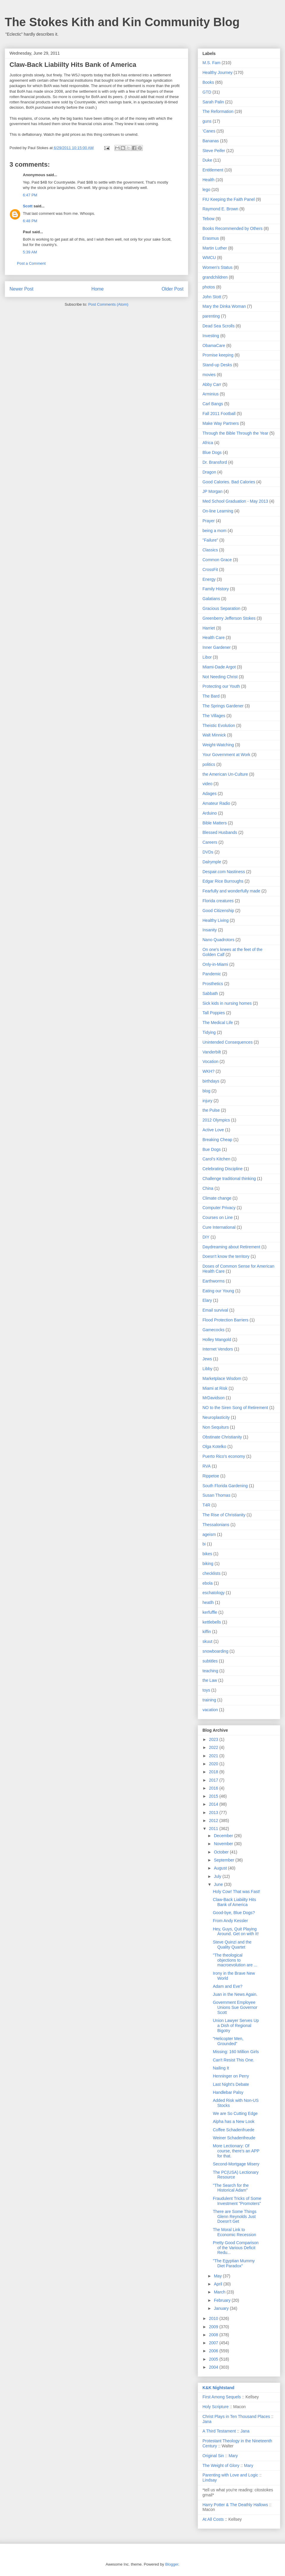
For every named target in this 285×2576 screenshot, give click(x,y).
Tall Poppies (213, 1012)
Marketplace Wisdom (221, 1378)
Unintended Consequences (227, 1042)
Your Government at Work (226, 754)
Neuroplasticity (216, 1417)
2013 (214, 1812)
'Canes (208, 131)
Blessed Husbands (219, 832)
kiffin (206, 1631)
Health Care (213, 637)
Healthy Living (215, 920)
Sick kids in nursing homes (227, 1003)
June (219, 1884)
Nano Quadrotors (218, 939)
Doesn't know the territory (225, 1256)
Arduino (209, 813)
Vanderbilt (211, 1052)
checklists (211, 1573)
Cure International (218, 1227)
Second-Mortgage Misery (236, 2164)
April (218, 2284)
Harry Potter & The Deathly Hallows (235, 2504)
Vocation (210, 1061)
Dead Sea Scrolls (218, 326)
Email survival (215, 1310)
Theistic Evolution (218, 725)
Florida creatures (218, 900)
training (209, 1700)
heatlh (208, 1602)
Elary (207, 1300)
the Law (209, 1680)
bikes (207, 1553)
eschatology (213, 1592)
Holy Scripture (215, 2406)
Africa (207, 442)
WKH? (208, 1071)
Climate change (216, 1198)
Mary (233, 2455)
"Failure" (210, 540)
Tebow (208, 218)
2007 (214, 2342)
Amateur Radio (216, 803)
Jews (207, 1358)
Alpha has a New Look (233, 2121)
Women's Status (217, 267)
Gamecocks (213, 1329)
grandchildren (215, 277)
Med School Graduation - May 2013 (235, 501)
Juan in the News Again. (235, 1994)
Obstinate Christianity (222, 1437)
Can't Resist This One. (233, 2060)
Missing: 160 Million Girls (236, 2051)
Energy (209, 579)
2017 (214, 1780)
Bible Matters (214, 823)
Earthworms (213, 1281)
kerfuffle (209, 1612)
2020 (214, 1763)
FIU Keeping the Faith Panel (228, 199)
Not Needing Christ (220, 676)
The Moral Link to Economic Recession (234, 2232)
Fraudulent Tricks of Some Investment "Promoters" (237, 2201)
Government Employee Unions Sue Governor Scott (235, 2007)
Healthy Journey (217, 72)
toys (206, 1690)
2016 (214, 1788)
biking (207, 1563)
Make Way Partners (220, 423)
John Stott (211, 296)
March (220, 2292)
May (218, 2276)
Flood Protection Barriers (225, 1320)
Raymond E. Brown (220, 208)
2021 (214, 1755)
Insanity (209, 929)
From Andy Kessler (230, 1920)
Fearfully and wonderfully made (231, 891)
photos (208, 287)
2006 (214, 2350)
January (222, 2308)
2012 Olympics (216, 1120)
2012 (214, 1820)
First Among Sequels (221, 2396)
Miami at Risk (214, 1388)
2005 (214, 2359)
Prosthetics (212, 983)
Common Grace (217, 559)
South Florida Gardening (225, 1485)
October (222, 1852)
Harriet (208, 628)
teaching (210, 1670)
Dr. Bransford (214, 462)
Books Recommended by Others (232, 228)
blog (206, 1091)
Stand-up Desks (217, 364)
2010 (214, 2318)
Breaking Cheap (217, 1139)
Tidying (209, 1032)
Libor (207, 657)
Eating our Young (218, 1290)
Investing (210, 335)
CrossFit (210, 569)
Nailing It (221, 2068)
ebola (207, 1583)
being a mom (214, 530)
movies (209, 374)
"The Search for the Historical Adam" (231, 2188)
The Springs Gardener (223, 705)
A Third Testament (219, 2431)
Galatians (211, 598)
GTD (206, 92)
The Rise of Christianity (224, 1514)
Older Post (172, 288)
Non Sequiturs (215, 1427)
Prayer (208, 520)
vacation (210, 1709)
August (221, 1868)
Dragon (209, 472)
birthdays (210, 1081)
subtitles (210, 1661)
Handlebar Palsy (228, 2092)
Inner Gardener (216, 647)
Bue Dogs (211, 1149)
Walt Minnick (214, 735)
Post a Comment (31, 263)
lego (206, 189)
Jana (206, 2421)
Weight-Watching (218, 744)
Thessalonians (215, 1524)
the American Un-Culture (225, 774)
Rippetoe (210, 1476)
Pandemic (211, 973)
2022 (214, 1747)
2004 (214, 2367)
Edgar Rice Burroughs (222, 881)
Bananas (210, 140)
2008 (214, 2334)
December (224, 1835)
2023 (214, 1739)
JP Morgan (212, 491)
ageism (209, 1534)
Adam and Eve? (228, 1986)
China (207, 1188)
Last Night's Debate (231, 2084)
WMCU (209, 257)
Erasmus (210, 238)
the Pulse (211, 1110)
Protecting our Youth (221, 686)
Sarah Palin (213, 102)
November (224, 1843)
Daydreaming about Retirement (231, 1246)
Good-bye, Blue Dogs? (234, 1912)
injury (207, 1100)
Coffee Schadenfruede (233, 2129)
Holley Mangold (216, 1339)
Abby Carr (211, 384)
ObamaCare (213, 345)
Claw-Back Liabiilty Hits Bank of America (234, 1902)
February (223, 2300)
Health (208, 179)
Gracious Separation (221, 608)
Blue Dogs (212, 452)
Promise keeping (217, 355)
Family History (215, 588)
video (207, 783)
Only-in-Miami (215, 964)
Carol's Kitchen (216, 1159)
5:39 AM (30, 252)
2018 (214, 1771)
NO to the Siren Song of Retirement (235, 1407)
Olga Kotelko (214, 1446)
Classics (210, 550)
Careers (209, 842)
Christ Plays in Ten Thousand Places (236, 2416)
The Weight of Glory (220, 2465)
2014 (214, 1804)
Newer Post (22, 288)
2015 (214, 1796)
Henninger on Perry (231, 2076)
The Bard (211, 696)
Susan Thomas (216, 1495)
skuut (207, 1641)
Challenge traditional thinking (229, 1178)
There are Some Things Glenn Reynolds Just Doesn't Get (234, 2216)
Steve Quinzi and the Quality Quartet (232, 1944)
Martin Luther (214, 248)
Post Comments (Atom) (108, 304)
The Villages (213, 715)
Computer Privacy (218, 1207)
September (224, 1860)
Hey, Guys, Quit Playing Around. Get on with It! (236, 1931)
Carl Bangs (212, 403)
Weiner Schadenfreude (234, 2137)
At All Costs (213, 2519)
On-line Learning (217, 511)
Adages (209, 793)
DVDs (207, 852)
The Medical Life (217, 1022)
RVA (206, 1466)
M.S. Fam (211, 62)
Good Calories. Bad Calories (228, 481)
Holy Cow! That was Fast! (236, 1891)
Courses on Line (217, 1217)
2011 (214, 1828)
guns (206, 121)
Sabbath (210, 993)
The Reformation (217, 111)
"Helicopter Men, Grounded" (228, 2041)
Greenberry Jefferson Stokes (229, 618)
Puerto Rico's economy (223, 1456)
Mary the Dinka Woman (224, 306)
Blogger (171, 2564)
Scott (28, 206)
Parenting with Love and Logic (230, 2475)
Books (208, 82)
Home (97, 288)
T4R (206, 1505)
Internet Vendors (217, 1349)
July (218, 1876)
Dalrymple (211, 861)
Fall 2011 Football (218, 413)
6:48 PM (30, 221)
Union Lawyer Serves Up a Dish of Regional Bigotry (236, 2025)
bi (204, 1544)
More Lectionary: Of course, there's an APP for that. (236, 2150)
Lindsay (209, 2480)
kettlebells (211, 1622)
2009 (214, 2326)
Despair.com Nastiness (223, 871)
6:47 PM (30, 195)
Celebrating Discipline (222, 1168)
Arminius (210, 394)
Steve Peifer (213, 150)
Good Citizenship (218, 910)
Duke (207, 160)
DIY (205, 1237)
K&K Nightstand (218, 2387)
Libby (207, 1368)
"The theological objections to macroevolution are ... (235, 1960)
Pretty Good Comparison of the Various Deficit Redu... (236, 2247)
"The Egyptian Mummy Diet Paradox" (234, 2263)
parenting (211, 316)
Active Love (213, 1129)
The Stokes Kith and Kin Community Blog (122, 22)
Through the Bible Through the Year (235, 433)
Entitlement (212, 170)
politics (208, 764)
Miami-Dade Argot (219, 667)
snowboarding (215, 1651)
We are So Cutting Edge (235, 2113)
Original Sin (213, 2455)
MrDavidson (213, 1397)
